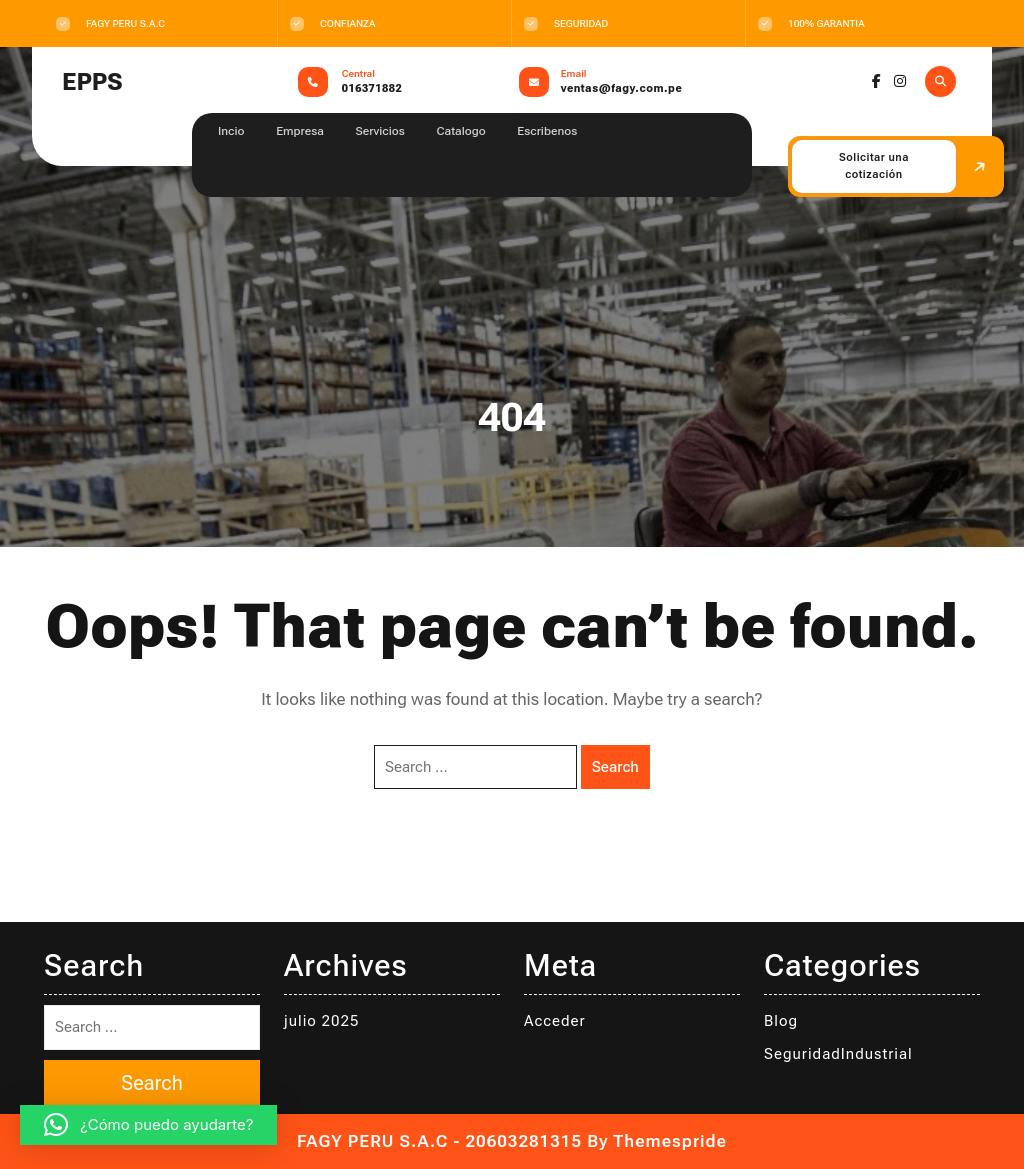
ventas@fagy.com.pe (621, 88)
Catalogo (460, 131)
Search (615, 767)
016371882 (372, 88)
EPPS (92, 82)
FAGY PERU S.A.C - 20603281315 (439, 1141)
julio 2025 (321, 1021)
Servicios (380, 131)
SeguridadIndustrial (838, 1054)
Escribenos (547, 131)
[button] (148, 1125)
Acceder (555, 1021)
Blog (781, 1021)
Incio (231, 131)
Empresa (300, 131)
